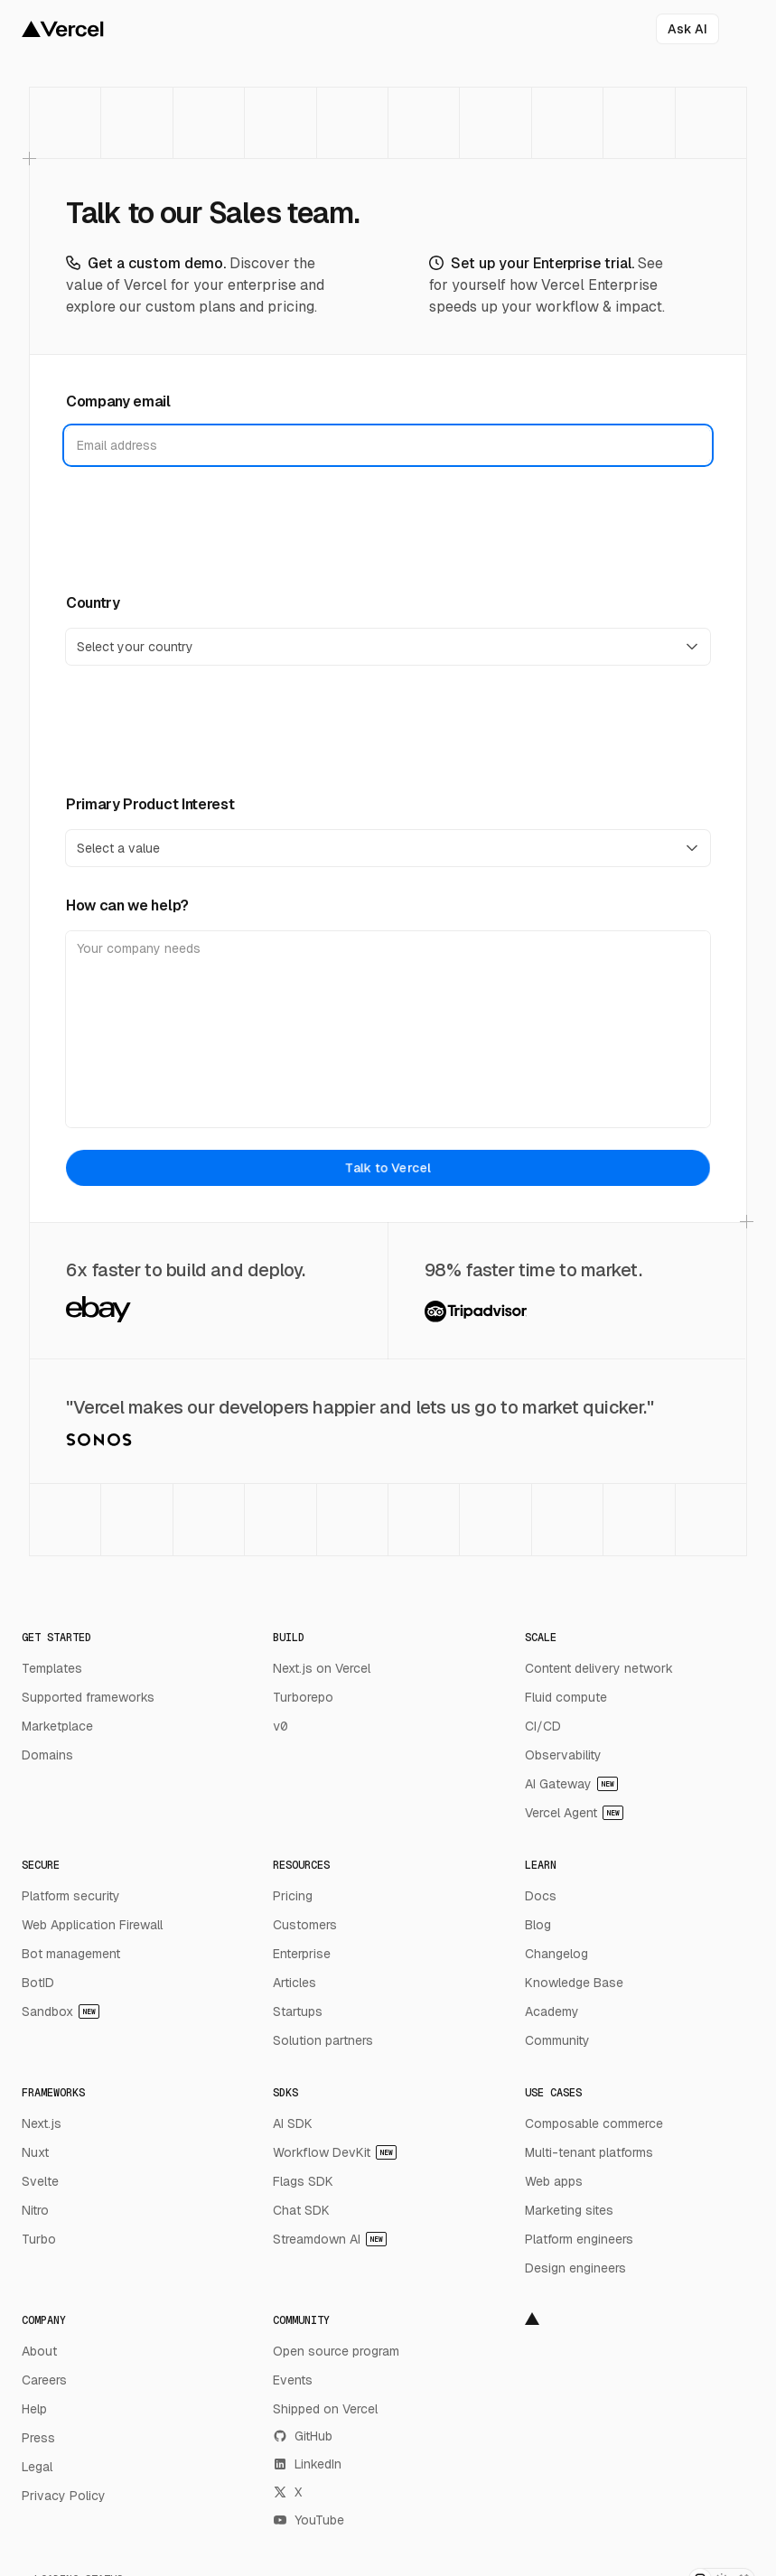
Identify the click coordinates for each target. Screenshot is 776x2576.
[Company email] (388, 445)
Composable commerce (594, 2123)
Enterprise (302, 1954)
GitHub (302, 2436)
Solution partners (323, 2040)
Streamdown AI (330, 2239)
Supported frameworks (88, 1697)
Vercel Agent (574, 1813)
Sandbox (60, 2011)
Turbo (39, 2239)
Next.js (41, 2123)
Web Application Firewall (92, 1925)
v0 (280, 1726)
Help (34, 2409)
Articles (294, 1982)
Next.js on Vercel (321, 1668)
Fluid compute (566, 1697)
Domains (47, 1755)
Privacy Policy (64, 2495)
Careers (44, 2380)
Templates (52, 1668)
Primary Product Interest (150, 804)
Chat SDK (301, 2210)
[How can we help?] (388, 1029)
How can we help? (127, 905)
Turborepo (303, 1697)
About (39, 2351)
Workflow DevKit (335, 2152)
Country (93, 602)
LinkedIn (307, 2464)
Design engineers (575, 2268)
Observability (563, 1755)
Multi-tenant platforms (589, 2152)
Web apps (554, 2181)
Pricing (293, 1896)
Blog (538, 1925)
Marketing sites (569, 2210)
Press (38, 2438)
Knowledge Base (574, 1982)
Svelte (40, 2181)
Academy (552, 2011)
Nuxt (35, 2152)
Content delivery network (599, 1668)
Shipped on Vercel (325, 2409)
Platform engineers (579, 2239)
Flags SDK (303, 2181)
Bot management (71, 1954)
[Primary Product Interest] (388, 848)
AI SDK (293, 2123)
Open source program (336, 2351)
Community (557, 2040)
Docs (540, 1896)
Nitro (35, 2210)
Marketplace (57, 1726)
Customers (305, 1925)
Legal (37, 2467)
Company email (118, 401)
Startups (298, 2011)
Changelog (556, 1954)
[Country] (388, 647)
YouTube (308, 2520)
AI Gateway (571, 1784)
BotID (38, 1982)
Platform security (71, 1896)
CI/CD (543, 1726)
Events (293, 2380)
